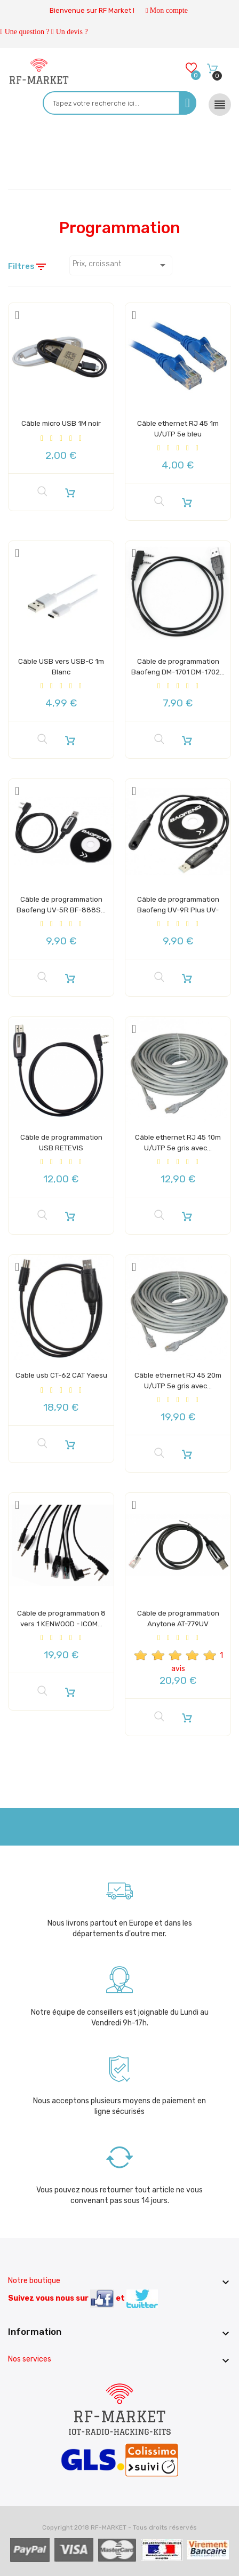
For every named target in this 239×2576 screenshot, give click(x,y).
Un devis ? (72, 32)
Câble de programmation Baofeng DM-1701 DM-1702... (178, 670)
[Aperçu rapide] (41, 490)
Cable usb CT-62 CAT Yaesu (61, 1379)
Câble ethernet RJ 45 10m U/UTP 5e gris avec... (178, 1141)
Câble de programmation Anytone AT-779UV (178, 1617)
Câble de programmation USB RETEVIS (61, 1141)
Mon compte (169, 10)
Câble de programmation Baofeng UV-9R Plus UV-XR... (178, 908)
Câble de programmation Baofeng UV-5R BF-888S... (61, 908)
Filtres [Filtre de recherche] (27, 266)
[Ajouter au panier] (70, 490)
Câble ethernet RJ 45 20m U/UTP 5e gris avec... (178, 1384)
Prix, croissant (121, 264)
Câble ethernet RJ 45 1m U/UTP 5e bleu (178, 427)
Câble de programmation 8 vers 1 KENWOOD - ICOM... (61, 1622)
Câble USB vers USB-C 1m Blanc (61, 665)
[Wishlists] (191, 70)
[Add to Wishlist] (17, 314)
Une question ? (27, 32)
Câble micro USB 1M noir (61, 421)
